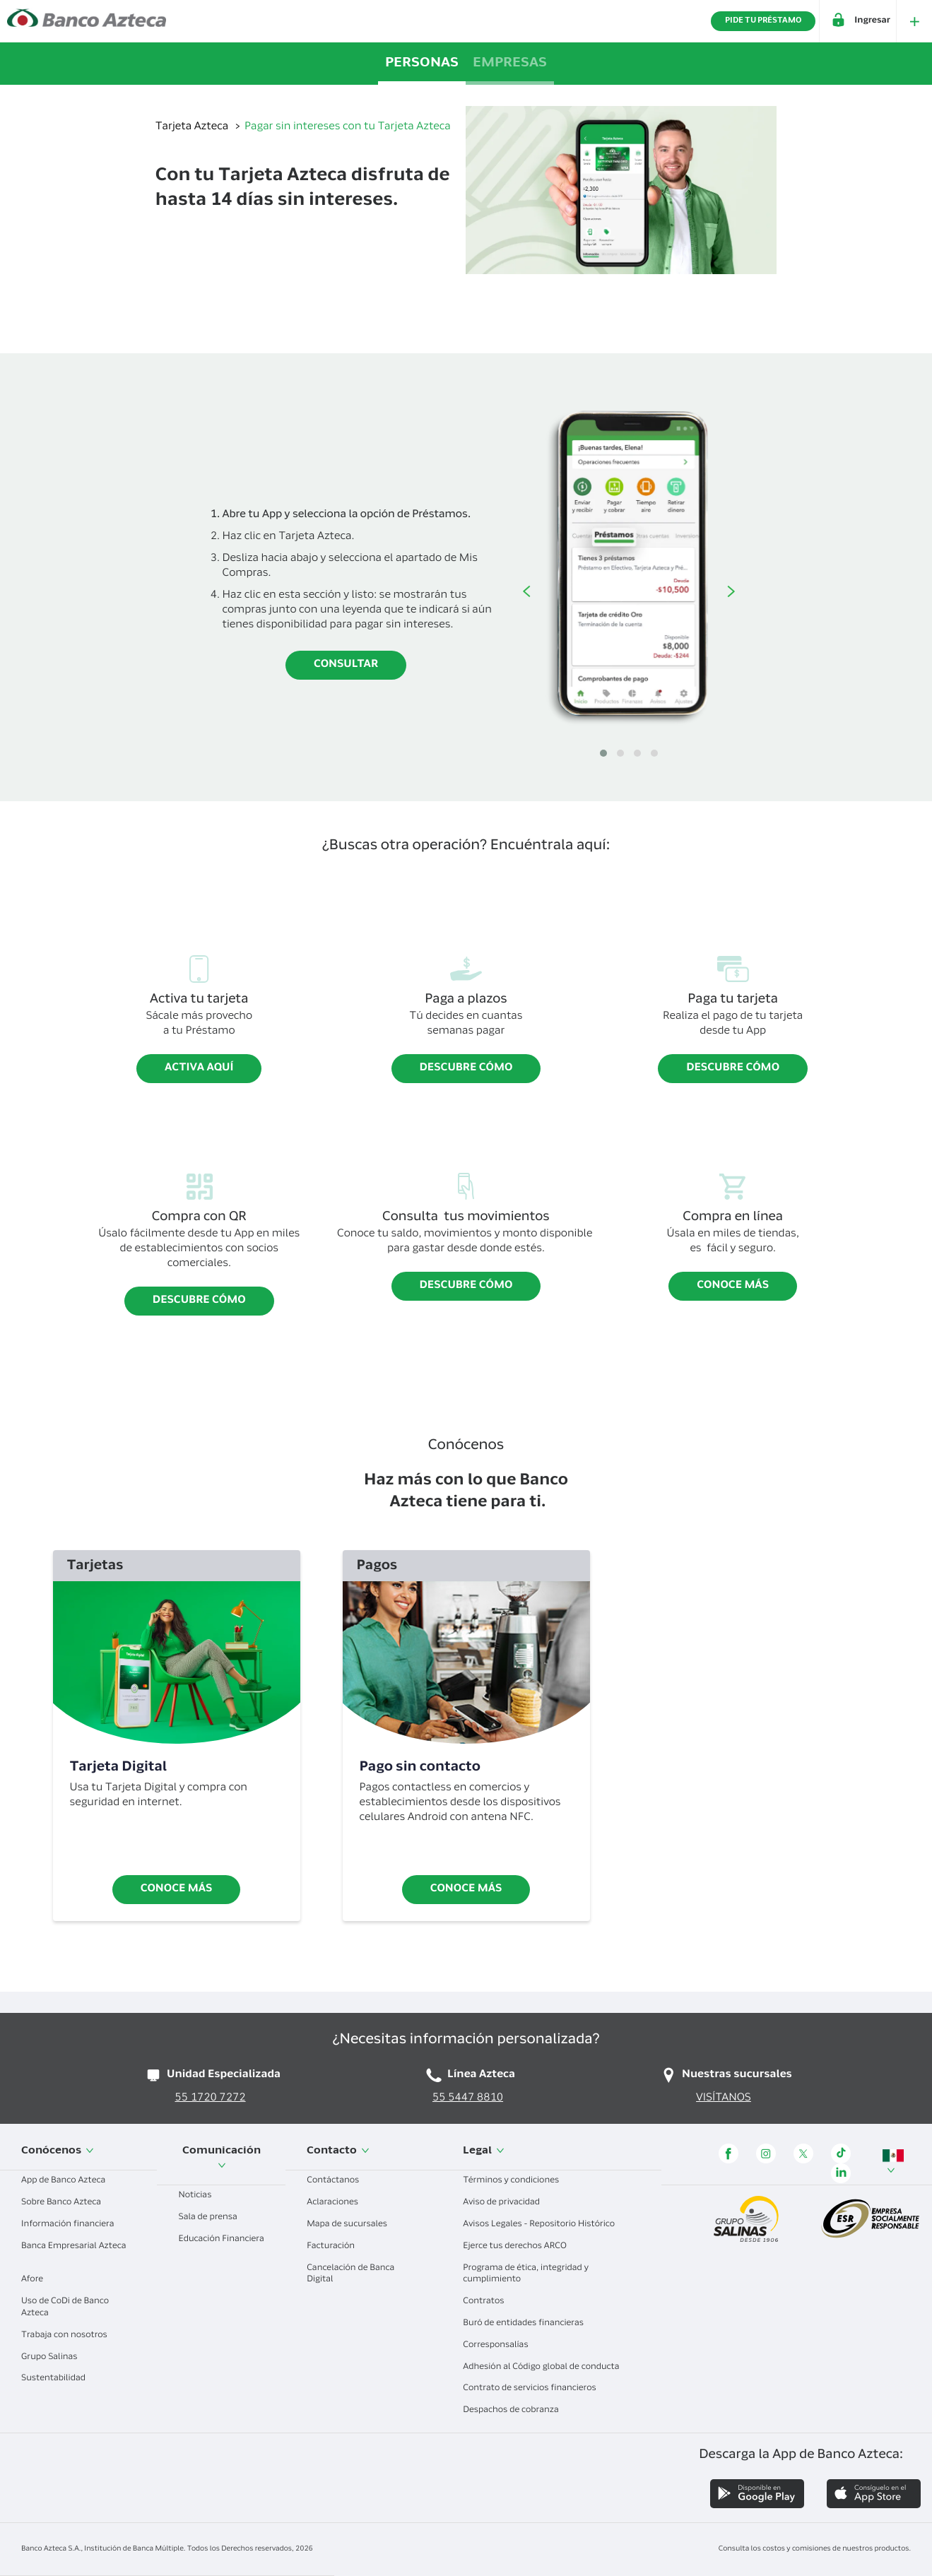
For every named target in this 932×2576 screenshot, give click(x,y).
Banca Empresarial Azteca (73, 2252)
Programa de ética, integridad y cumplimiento (526, 2274)
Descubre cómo (466, 1068)
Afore (37, 2280)
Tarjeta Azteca (193, 127)
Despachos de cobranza (516, 2410)
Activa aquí (199, 1068)
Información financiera (72, 2225)
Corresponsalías (500, 2345)
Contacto (338, 2151)
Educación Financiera (221, 2245)
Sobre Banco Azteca (66, 2203)
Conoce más (733, 1286)
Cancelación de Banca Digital (350, 2274)
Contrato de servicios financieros (534, 2389)
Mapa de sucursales (352, 2225)
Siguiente (731, 591)
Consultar (346, 665)
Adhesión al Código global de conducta (546, 2367)
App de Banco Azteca (68, 2181)
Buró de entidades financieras (528, 2324)
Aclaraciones (338, 2203)
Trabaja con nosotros (69, 2336)
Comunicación (221, 2158)
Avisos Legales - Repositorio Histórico (544, 2225)
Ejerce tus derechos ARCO (520, 2247)
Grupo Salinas (54, 2357)
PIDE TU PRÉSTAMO (763, 21)
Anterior (526, 591)
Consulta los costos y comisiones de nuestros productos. (815, 2549)
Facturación (336, 2247)
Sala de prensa (212, 2218)
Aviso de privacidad (506, 2203)
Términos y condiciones (516, 2181)
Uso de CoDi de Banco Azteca (65, 2308)
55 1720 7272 (210, 2098)
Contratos (488, 2302)
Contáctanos (338, 2181)
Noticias (200, 2196)
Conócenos (57, 2151)
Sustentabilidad (58, 2379)
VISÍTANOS (723, 2098)
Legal (484, 2151)
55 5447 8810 (467, 2098)
